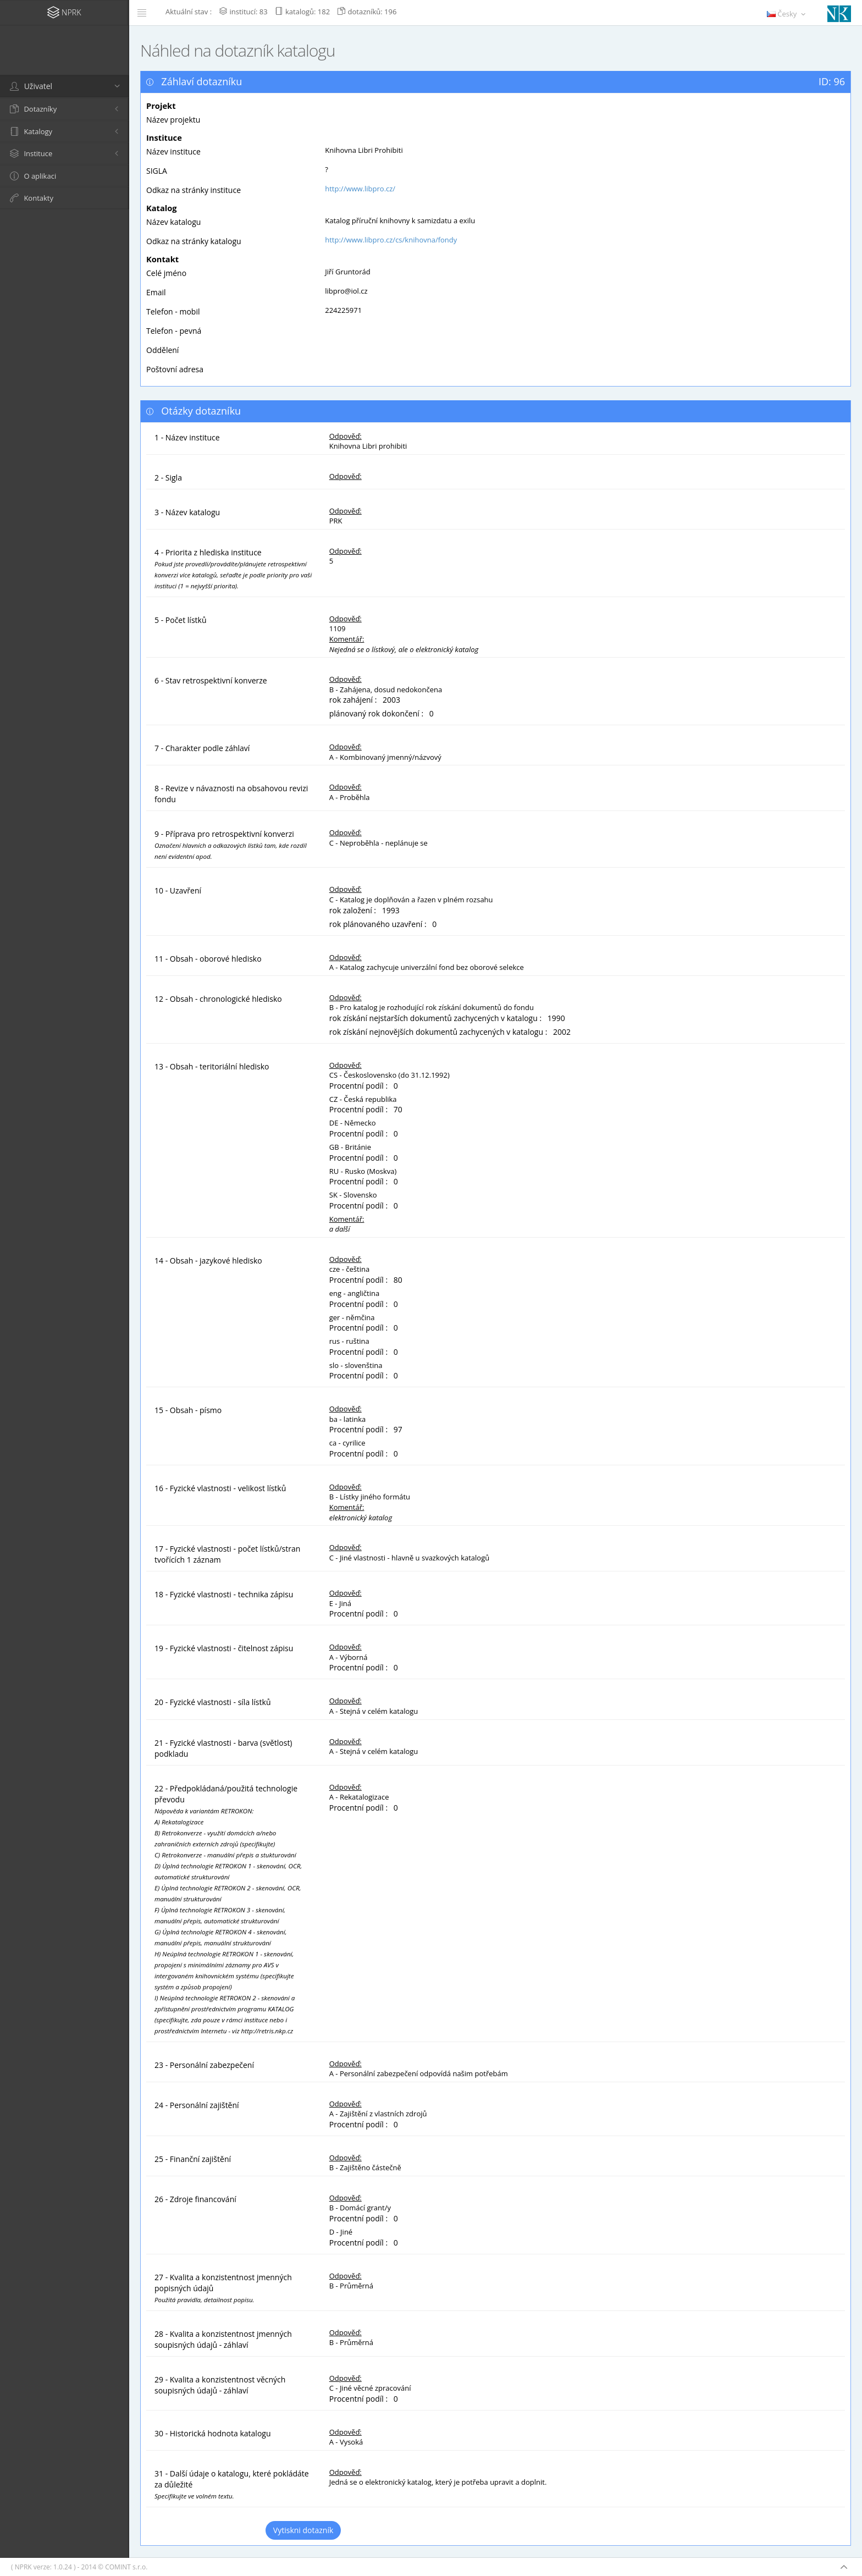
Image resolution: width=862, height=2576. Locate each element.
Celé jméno (166, 273)
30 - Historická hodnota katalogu (212, 2433)
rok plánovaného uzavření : (379, 924)
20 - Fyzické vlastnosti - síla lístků (212, 1702)
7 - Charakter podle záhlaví (202, 748)
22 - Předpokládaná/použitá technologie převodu (228, 1909)
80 (398, 1280)
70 (398, 1109)
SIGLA (156, 171)
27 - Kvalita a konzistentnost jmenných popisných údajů (223, 2288)
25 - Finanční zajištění (192, 2159)
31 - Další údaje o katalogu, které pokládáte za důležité (231, 2484)
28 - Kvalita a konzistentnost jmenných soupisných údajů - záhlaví (223, 2339)
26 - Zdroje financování (195, 2199)
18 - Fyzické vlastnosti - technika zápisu (223, 1594)
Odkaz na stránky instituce (193, 190)
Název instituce (173, 151)
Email (156, 292)
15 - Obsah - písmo (188, 1410)
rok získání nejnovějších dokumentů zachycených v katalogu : (440, 1032)
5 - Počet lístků (180, 620)
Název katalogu (173, 222)
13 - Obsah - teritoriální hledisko (211, 1066)
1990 (556, 1018)
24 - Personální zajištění (196, 2105)
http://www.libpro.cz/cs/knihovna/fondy (391, 240)
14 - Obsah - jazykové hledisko (208, 1260)
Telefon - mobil (173, 311)
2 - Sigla (168, 477)
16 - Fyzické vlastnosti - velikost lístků (220, 1488)
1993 (391, 910)
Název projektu (173, 119)
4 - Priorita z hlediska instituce (233, 568)
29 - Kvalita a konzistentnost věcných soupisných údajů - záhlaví (219, 2385)
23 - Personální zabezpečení (204, 2065)
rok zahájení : (355, 699)
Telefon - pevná (173, 331)
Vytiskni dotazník (303, 2530)
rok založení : (354, 910)
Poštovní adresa (174, 369)
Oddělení (162, 350)
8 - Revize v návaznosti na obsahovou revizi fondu (231, 793)
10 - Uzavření (177, 890)
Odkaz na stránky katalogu (193, 241)
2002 (562, 1032)
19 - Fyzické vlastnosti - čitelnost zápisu (223, 1648)
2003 (391, 699)
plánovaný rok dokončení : (378, 713)
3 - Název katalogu (187, 512)
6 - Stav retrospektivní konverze (210, 680)
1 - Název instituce (187, 437)
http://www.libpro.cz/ (360, 189)
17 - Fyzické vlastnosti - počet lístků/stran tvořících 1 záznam (227, 1554)
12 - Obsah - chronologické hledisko (218, 999)
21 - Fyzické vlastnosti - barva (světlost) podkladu (223, 1748)
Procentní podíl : (360, 1085)
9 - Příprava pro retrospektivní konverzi (230, 844)
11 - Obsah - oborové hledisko (208, 958)
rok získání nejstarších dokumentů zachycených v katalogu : (437, 1018)
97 (398, 1429)
